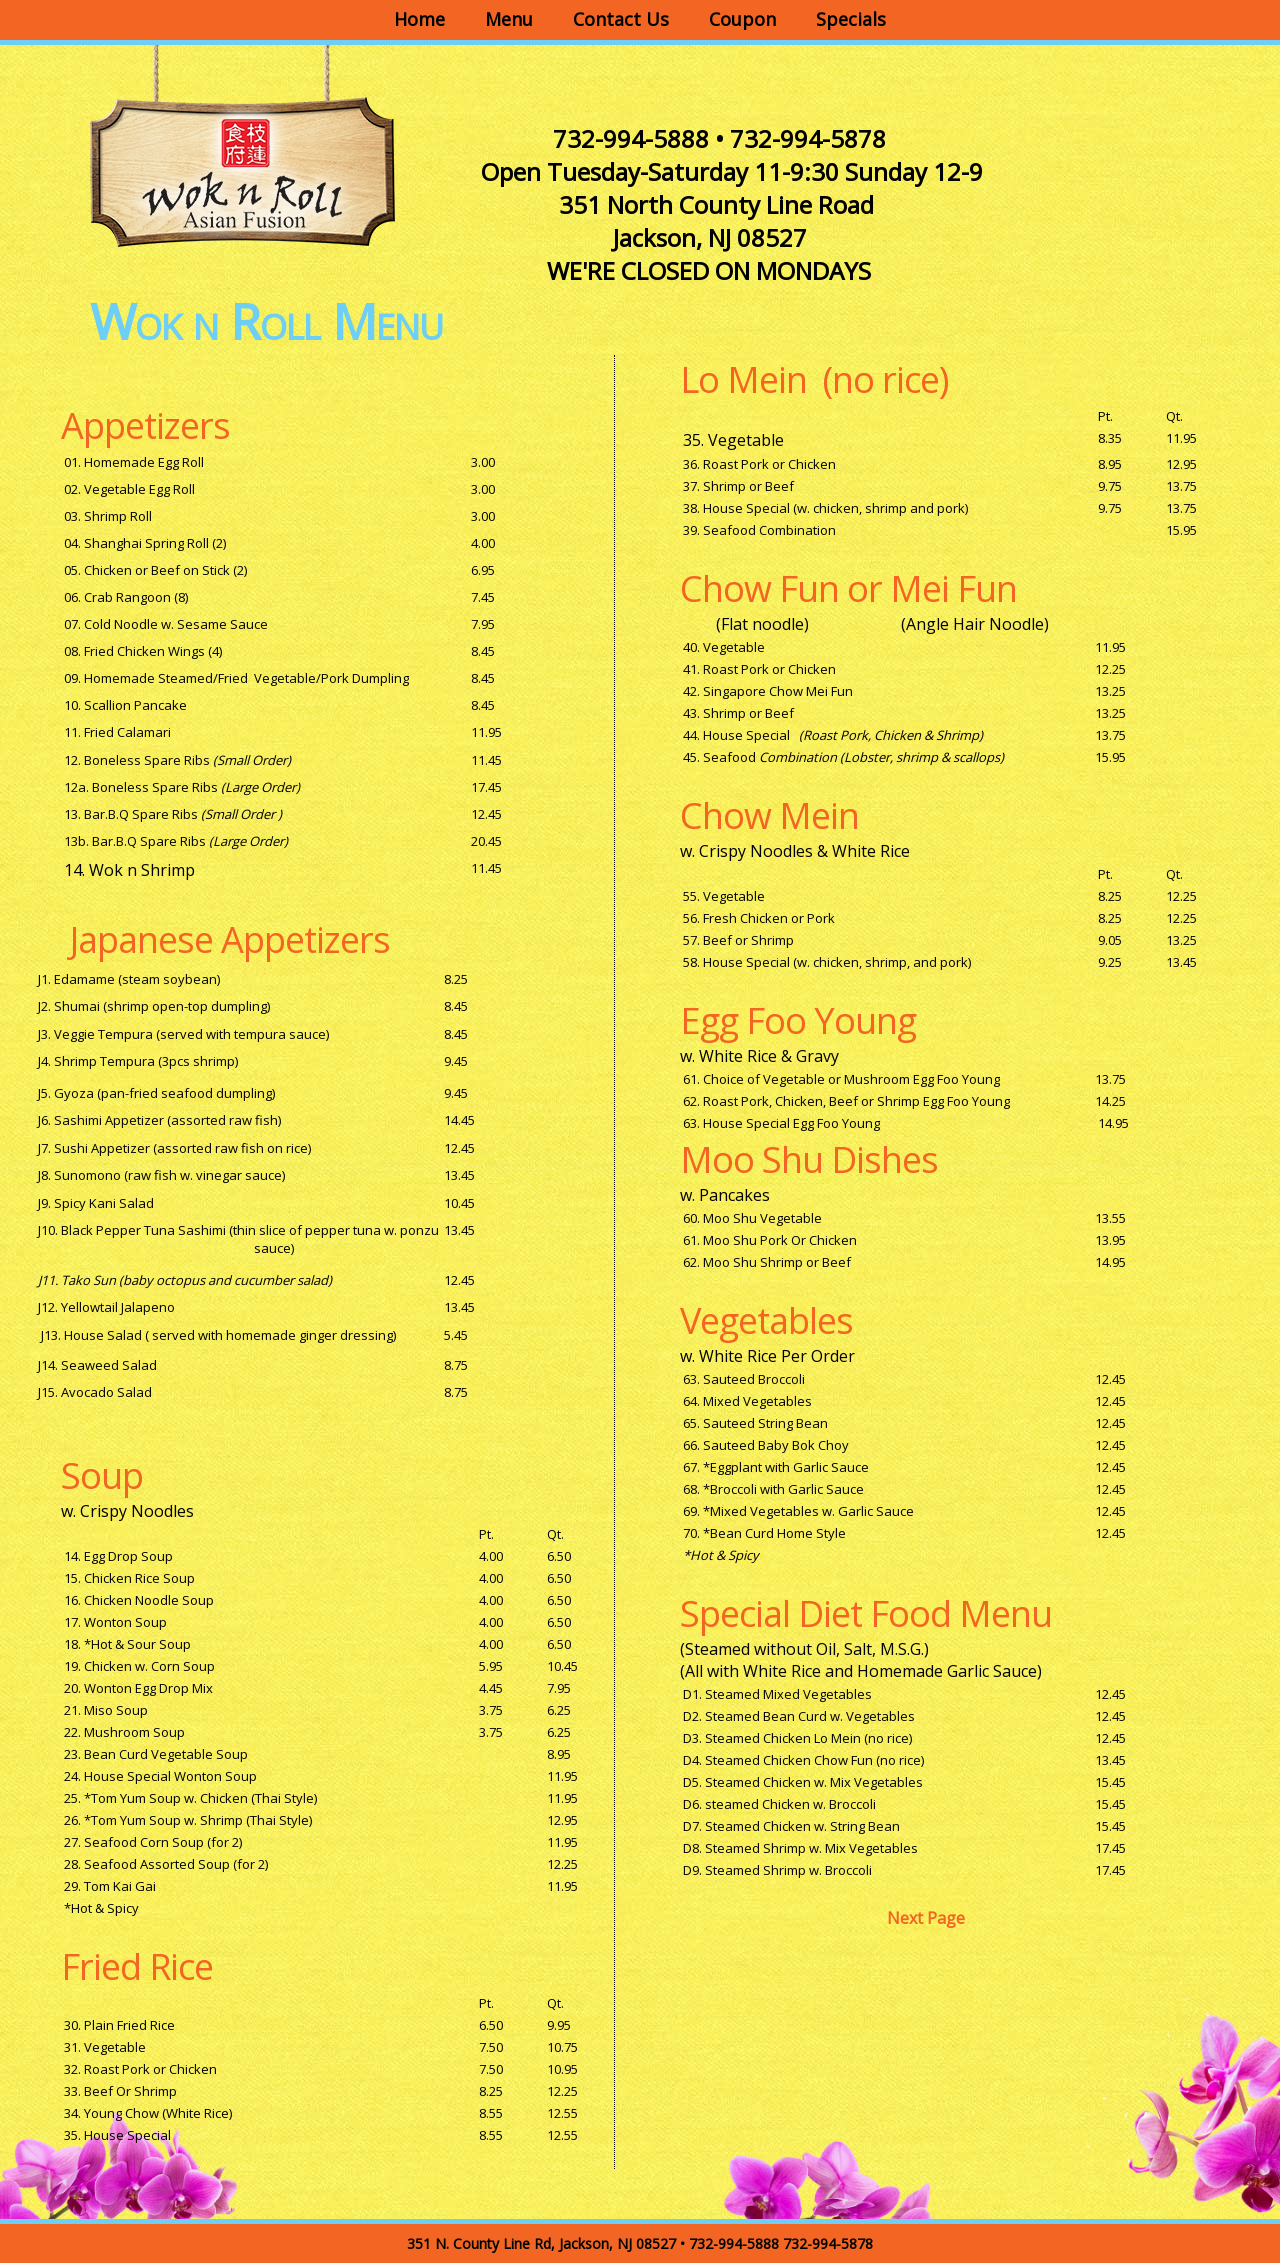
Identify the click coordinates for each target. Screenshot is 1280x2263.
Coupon (742, 19)
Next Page (926, 1918)
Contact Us (621, 19)
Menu (509, 19)
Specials (851, 19)
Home (419, 19)
